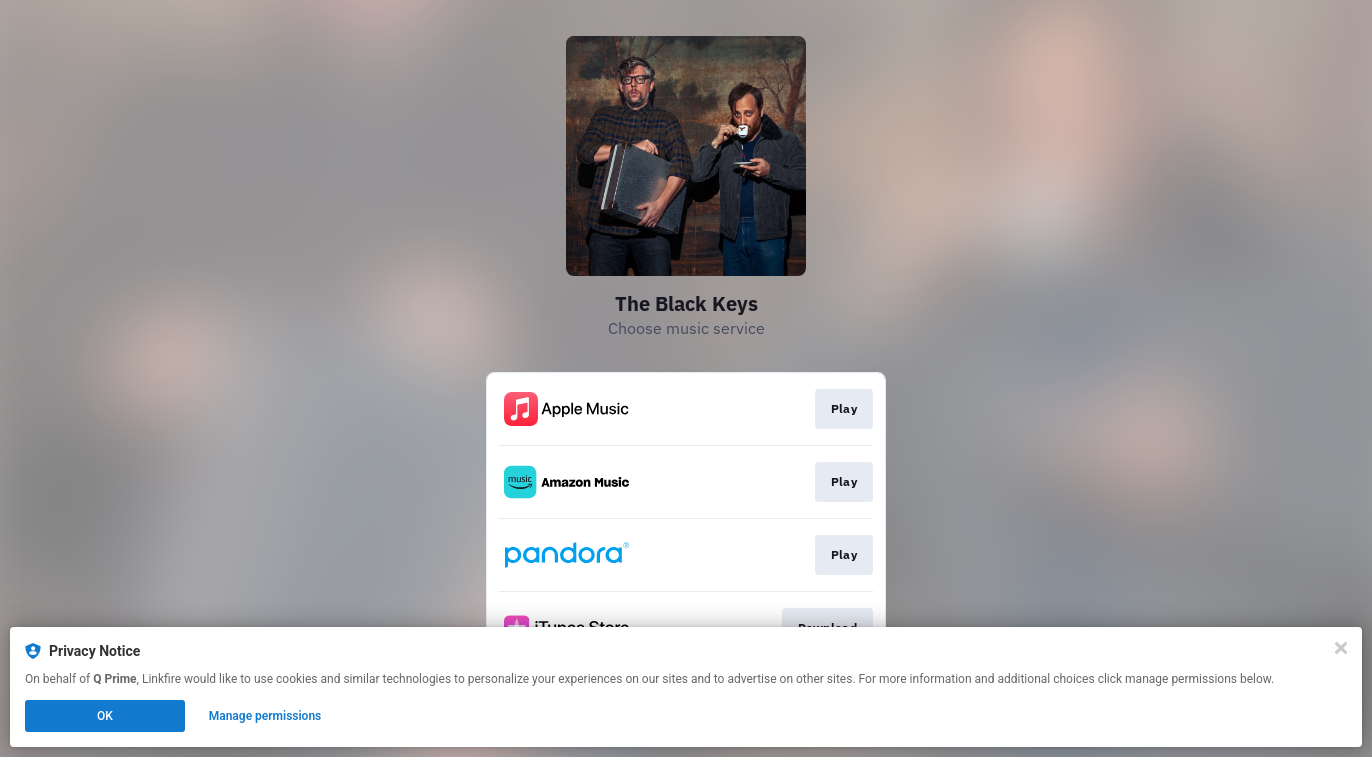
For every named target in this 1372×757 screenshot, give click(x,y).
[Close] (1341, 648)
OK (105, 716)
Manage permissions (265, 716)
